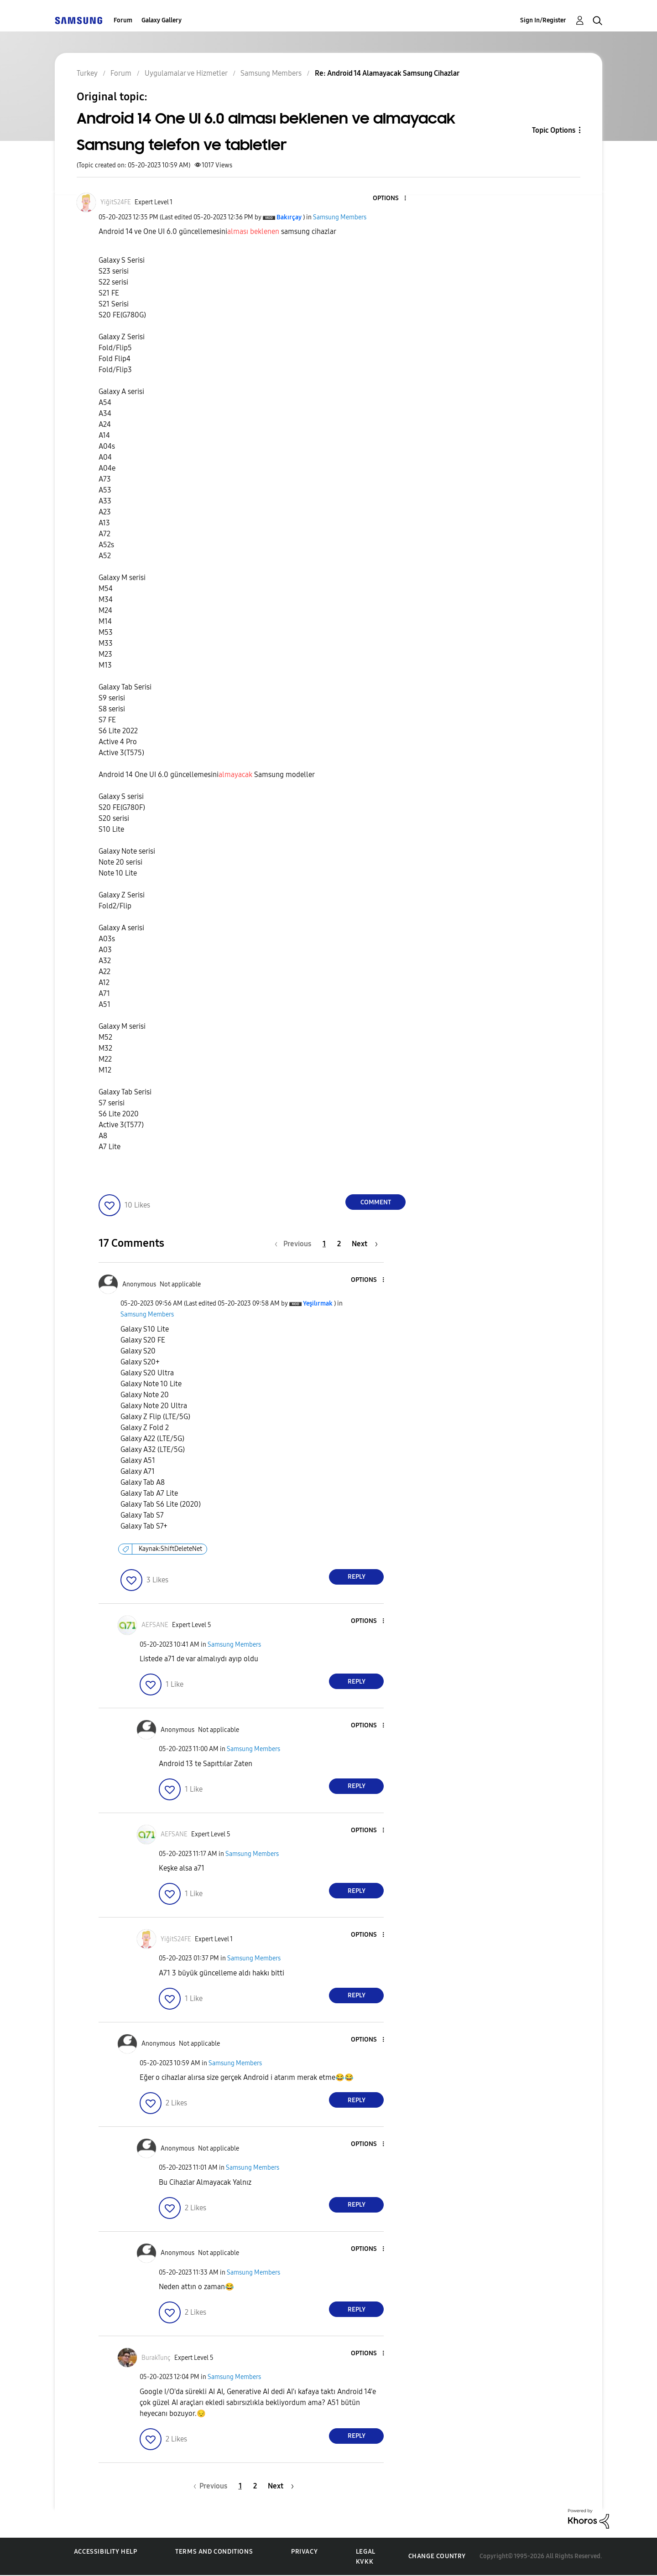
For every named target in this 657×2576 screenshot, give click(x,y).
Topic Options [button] (553, 130)
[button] (390, 198)
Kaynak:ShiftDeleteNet (170, 1549)
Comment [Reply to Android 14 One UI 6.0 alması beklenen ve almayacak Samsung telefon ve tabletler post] (375, 1202)
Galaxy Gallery (161, 20)
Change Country (437, 2556)
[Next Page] (365, 1243)
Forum (123, 20)
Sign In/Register (543, 20)
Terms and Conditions (214, 2551)
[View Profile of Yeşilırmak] (318, 1303)
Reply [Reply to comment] (356, 1577)
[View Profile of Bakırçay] (289, 217)
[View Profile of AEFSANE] (154, 1625)
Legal (365, 2551)
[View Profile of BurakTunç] (156, 2358)
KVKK (364, 2562)
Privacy (304, 2551)
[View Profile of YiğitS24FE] (115, 202)
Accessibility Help (105, 2551)
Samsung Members (339, 217)
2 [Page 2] (339, 1243)
